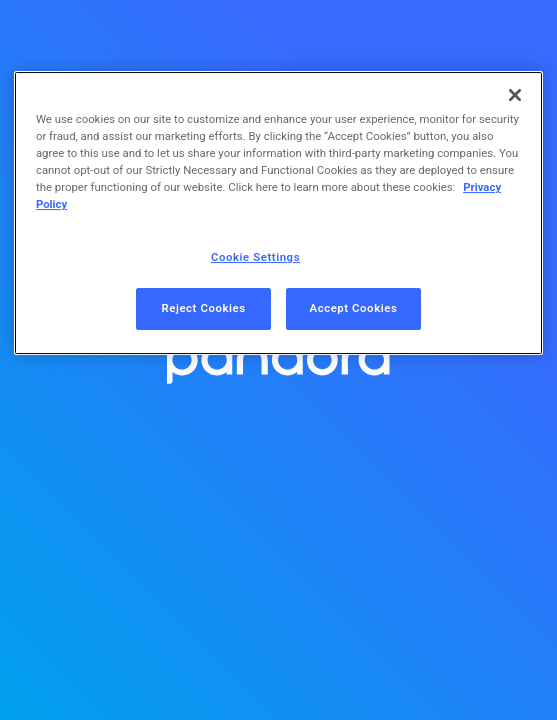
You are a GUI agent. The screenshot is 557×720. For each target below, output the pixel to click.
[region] (278, 213)
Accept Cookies (354, 308)
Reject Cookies (203, 308)
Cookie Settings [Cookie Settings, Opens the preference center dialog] (255, 257)
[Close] (515, 95)
